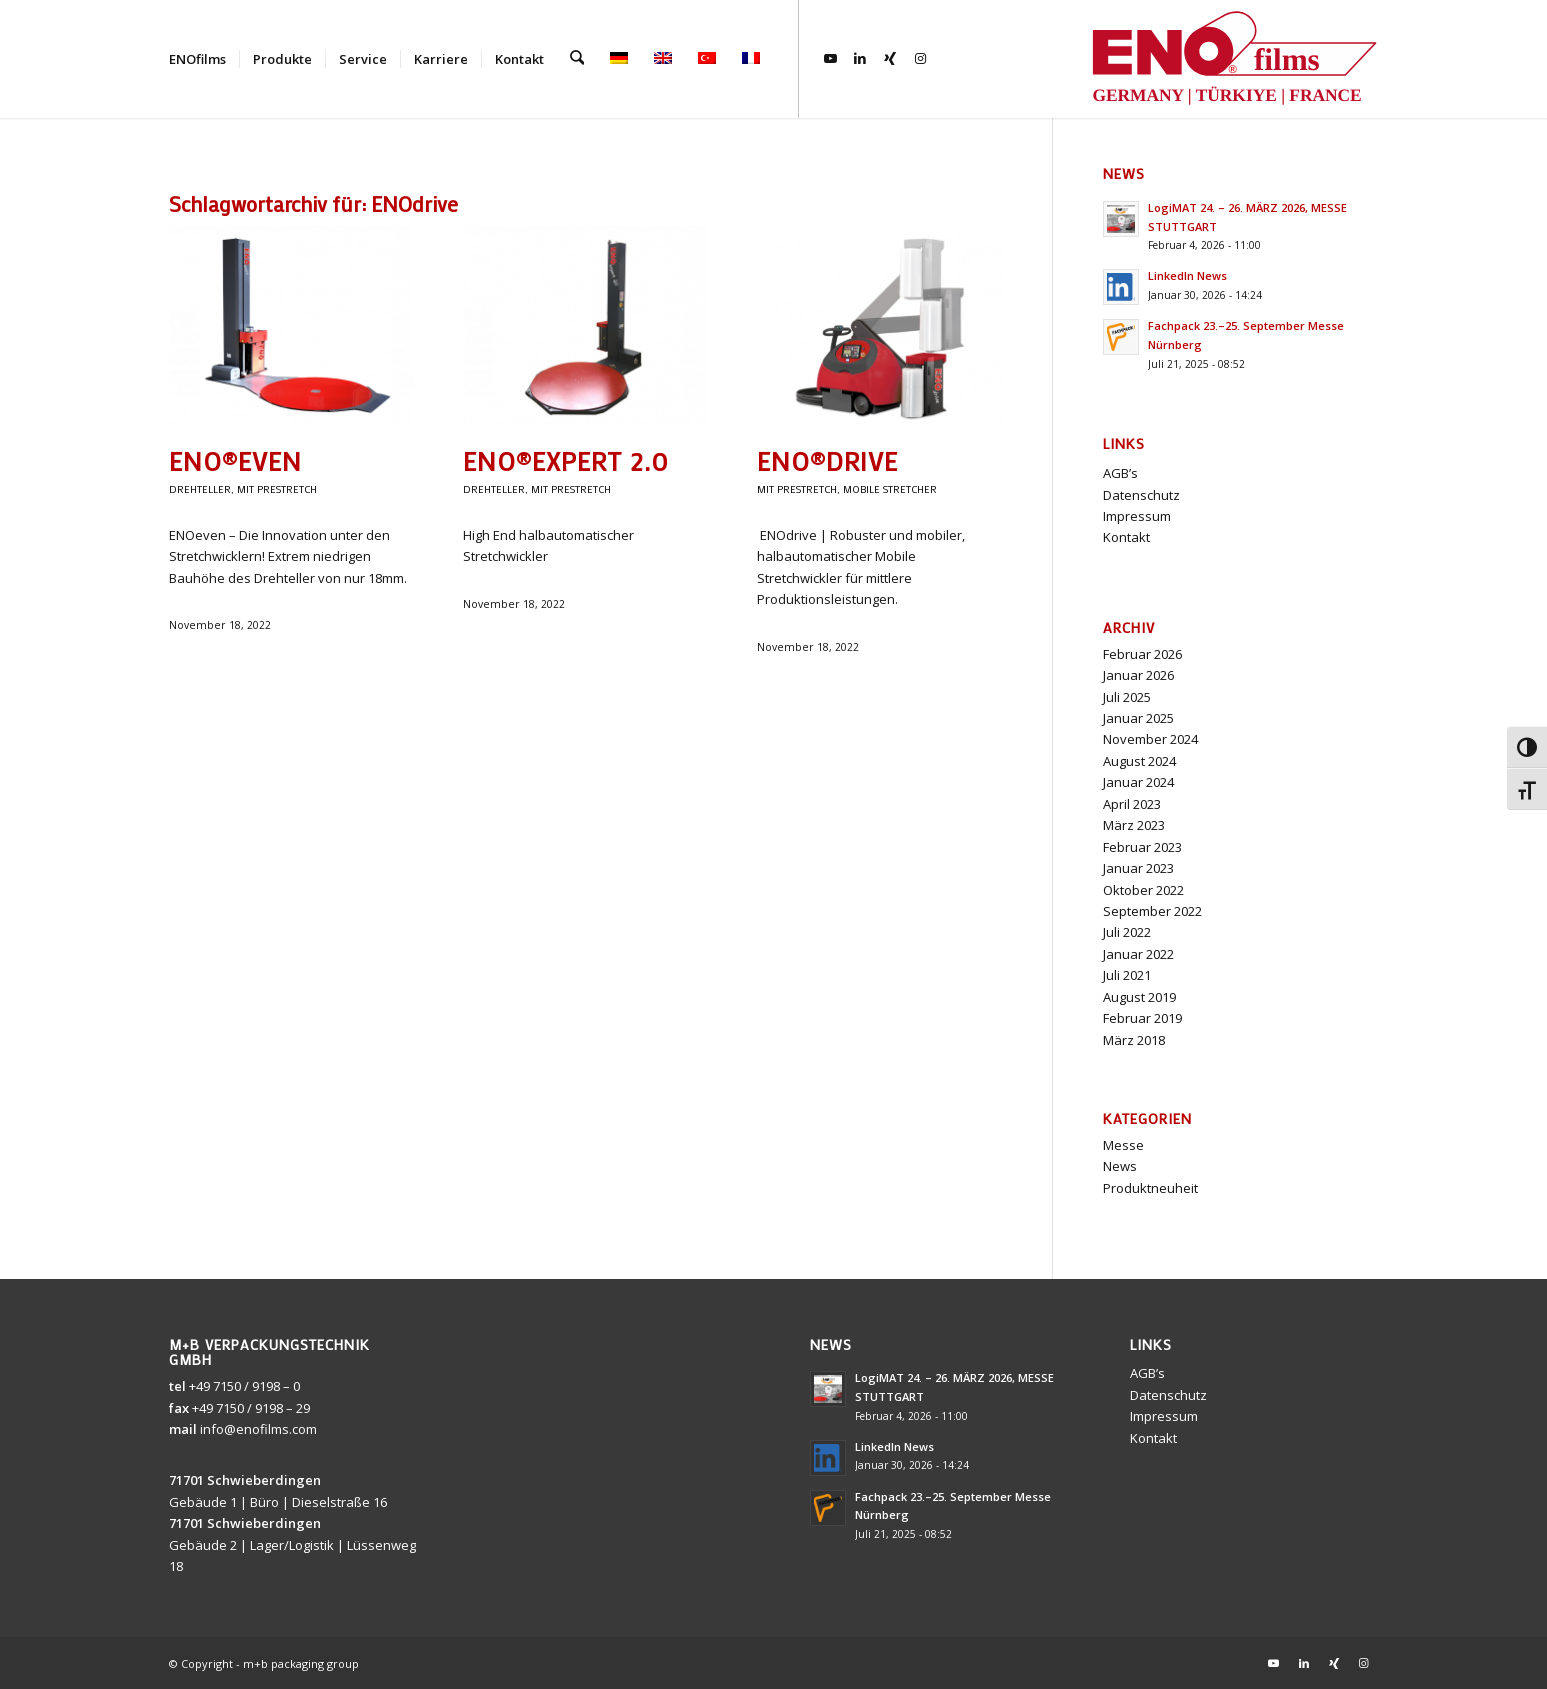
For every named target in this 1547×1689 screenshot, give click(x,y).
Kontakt (1126, 537)
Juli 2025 (1127, 697)
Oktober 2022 (1143, 890)
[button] (1503, 1645)
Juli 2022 (1127, 932)
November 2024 (1150, 739)
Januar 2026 (1138, 675)
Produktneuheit (1150, 1188)
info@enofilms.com (258, 1429)
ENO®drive (827, 461)
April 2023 (1132, 804)
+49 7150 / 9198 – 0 (244, 1386)
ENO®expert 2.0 (566, 461)
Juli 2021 (1127, 975)
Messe (1123, 1145)
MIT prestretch (277, 489)
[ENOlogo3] (1234, 59)
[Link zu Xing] (889, 58)
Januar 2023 (1138, 868)
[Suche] (576, 59)
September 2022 (1152, 911)
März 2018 (1134, 1040)
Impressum (1137, 516)
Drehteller (200, 489)
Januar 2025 (1138, 718)
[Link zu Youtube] (829, 58)
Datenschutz (1141, 495)
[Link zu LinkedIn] (859, 58)
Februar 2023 (1142, 847)
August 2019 (1139, 997)
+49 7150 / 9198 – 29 (251, 1408)
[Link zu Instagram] (919, 58)
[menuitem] (197, 59)
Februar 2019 (1142, 1018)
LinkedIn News (1187, 275)
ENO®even (235, 461)
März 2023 (1134, 825)
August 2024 (1139, 761)
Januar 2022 (1138, 954)
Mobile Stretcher (890, 489)
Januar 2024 (1138, 782)
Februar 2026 (1142, 654)
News (1120, 1166)
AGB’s (1120, 473)
